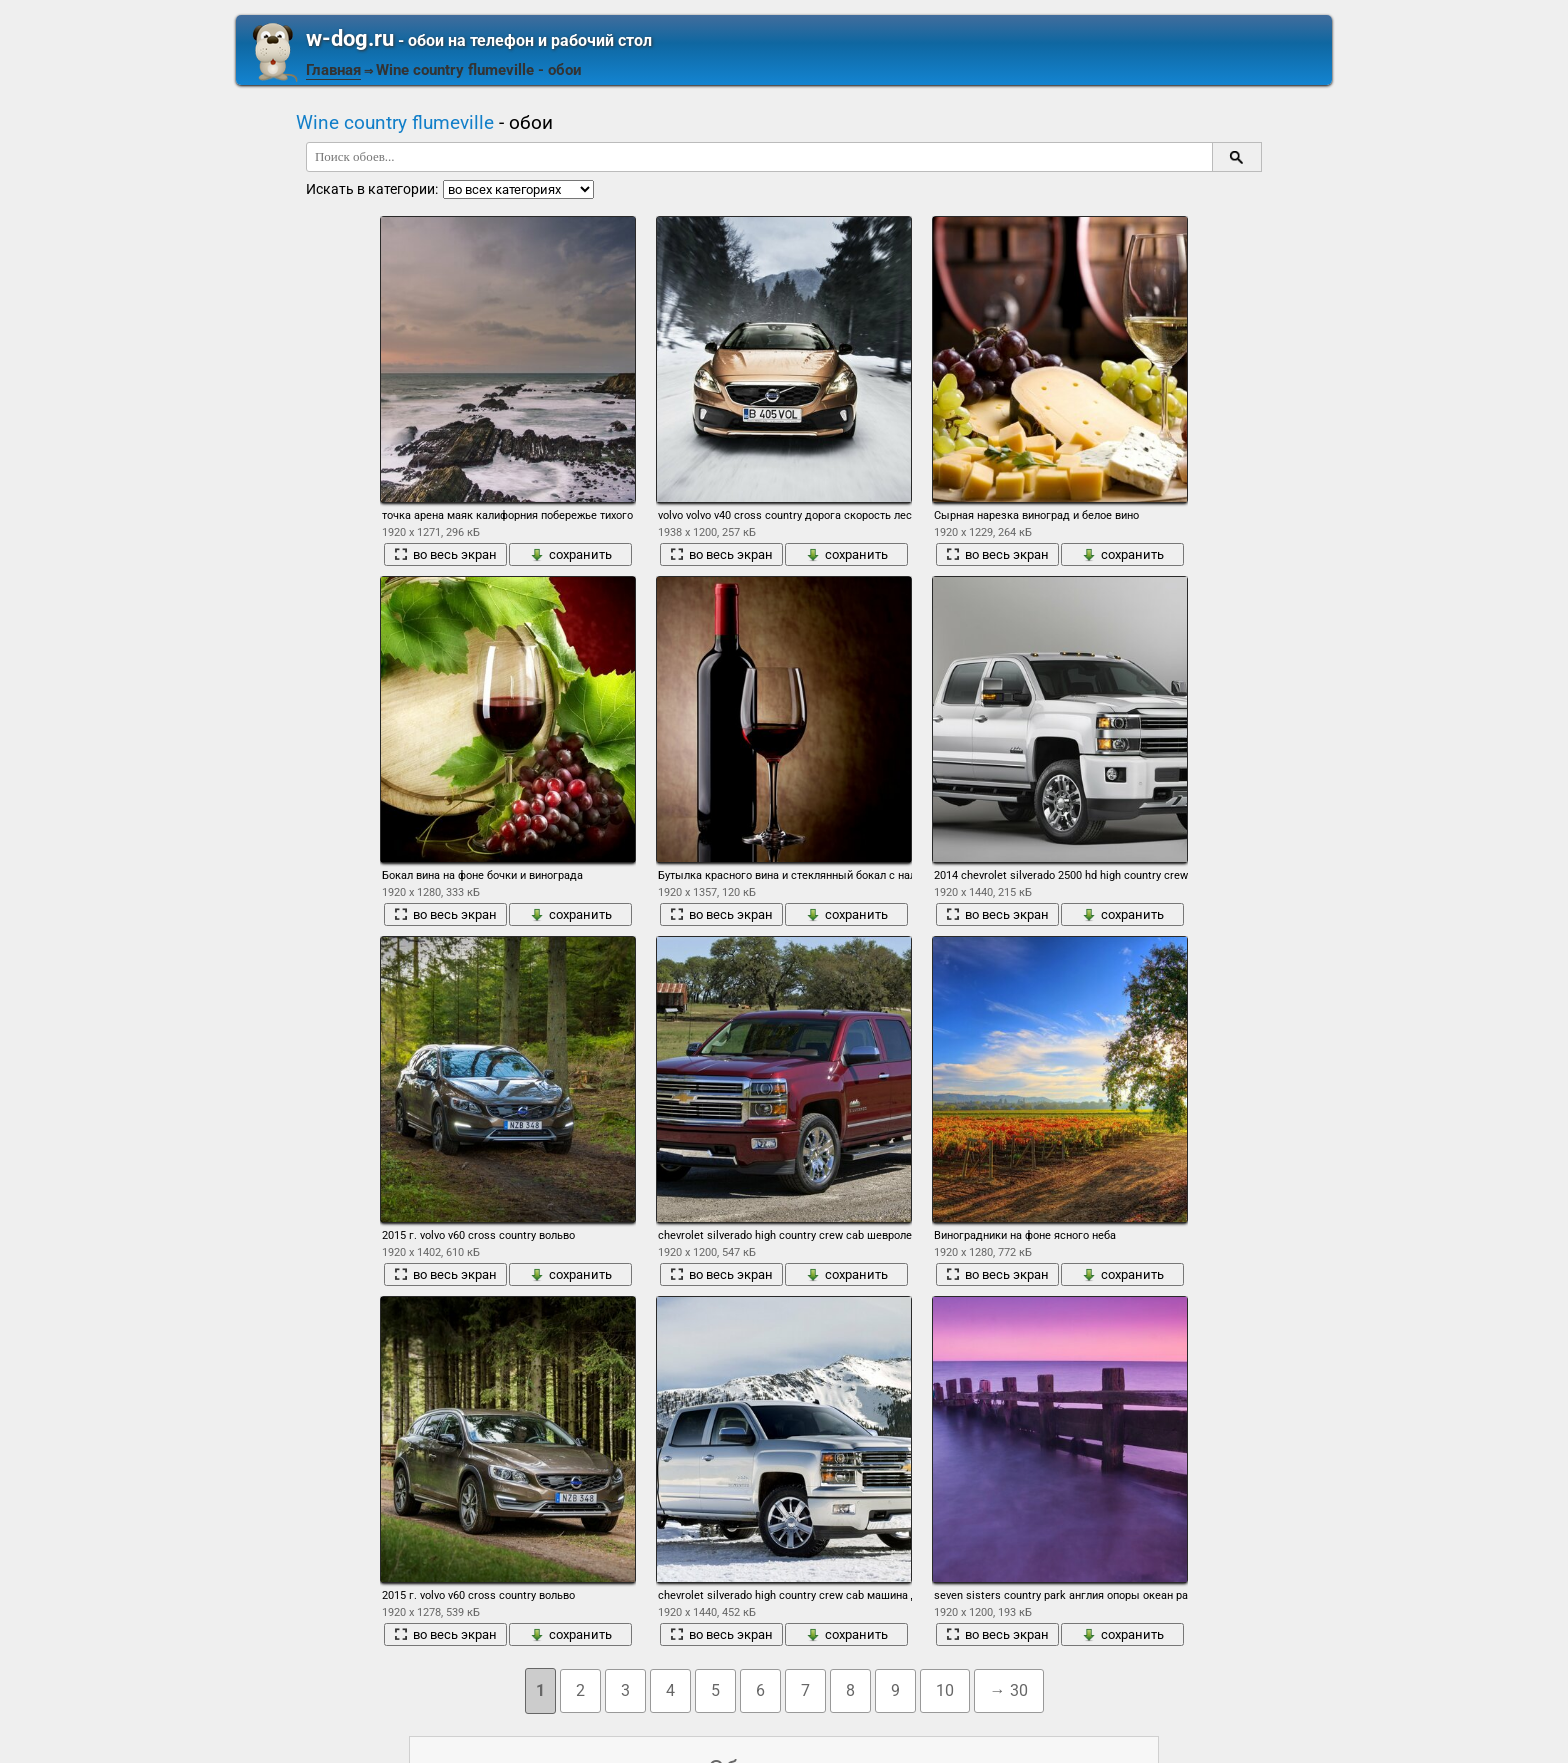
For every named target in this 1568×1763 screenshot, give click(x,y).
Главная (333, 70)
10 (945, 1690)
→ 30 (1009, 1690)
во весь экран (445, 554)
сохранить (571, 554)
